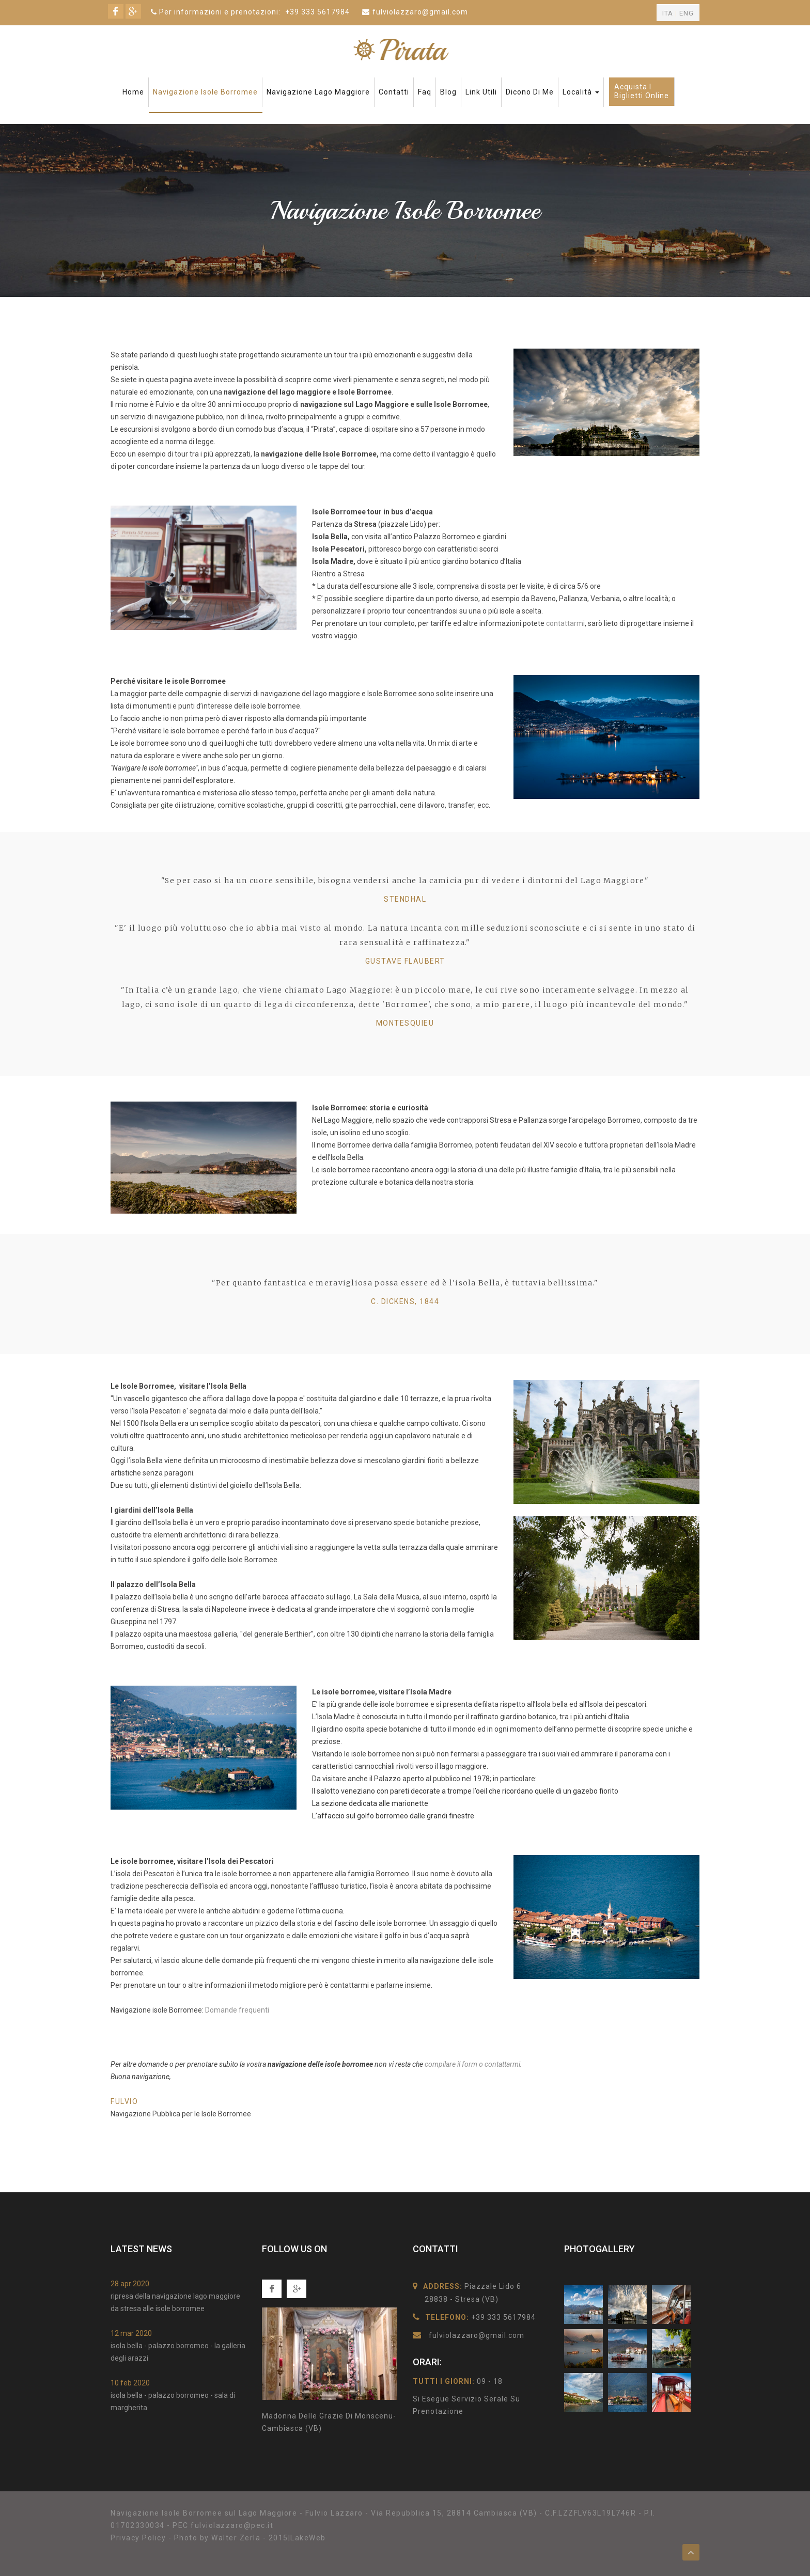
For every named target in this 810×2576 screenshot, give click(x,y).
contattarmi (565, 623)
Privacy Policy (138, 2538)
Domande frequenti (237, 2010)
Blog (448, 92)
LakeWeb (308, 2538)
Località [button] (581, 92)
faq (424, 92)
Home (133, 92)
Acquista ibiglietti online (641, 91)
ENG (686, 13)
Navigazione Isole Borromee (205, 92)
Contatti (394, 92)
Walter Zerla (235, 2538)
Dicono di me (530, 92)
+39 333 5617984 (317, 12)
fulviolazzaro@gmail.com (420, 12)
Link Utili (481, 92)
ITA (667, 13)
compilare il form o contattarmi (472, 2064)
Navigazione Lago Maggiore (318, 92)
